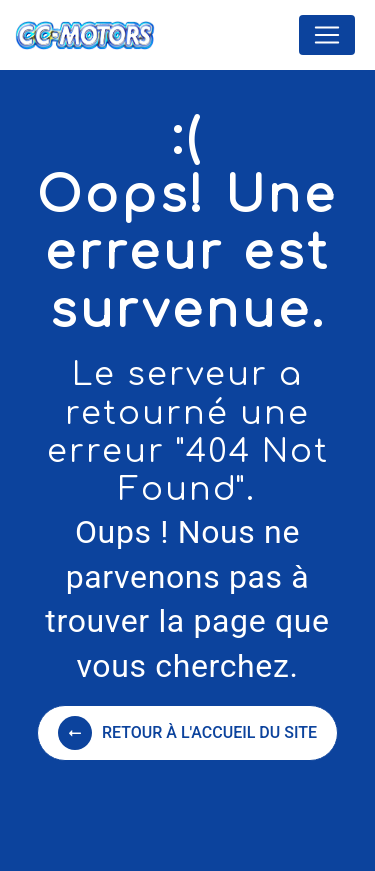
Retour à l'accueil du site (187, 733)
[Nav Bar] (327, 35)
